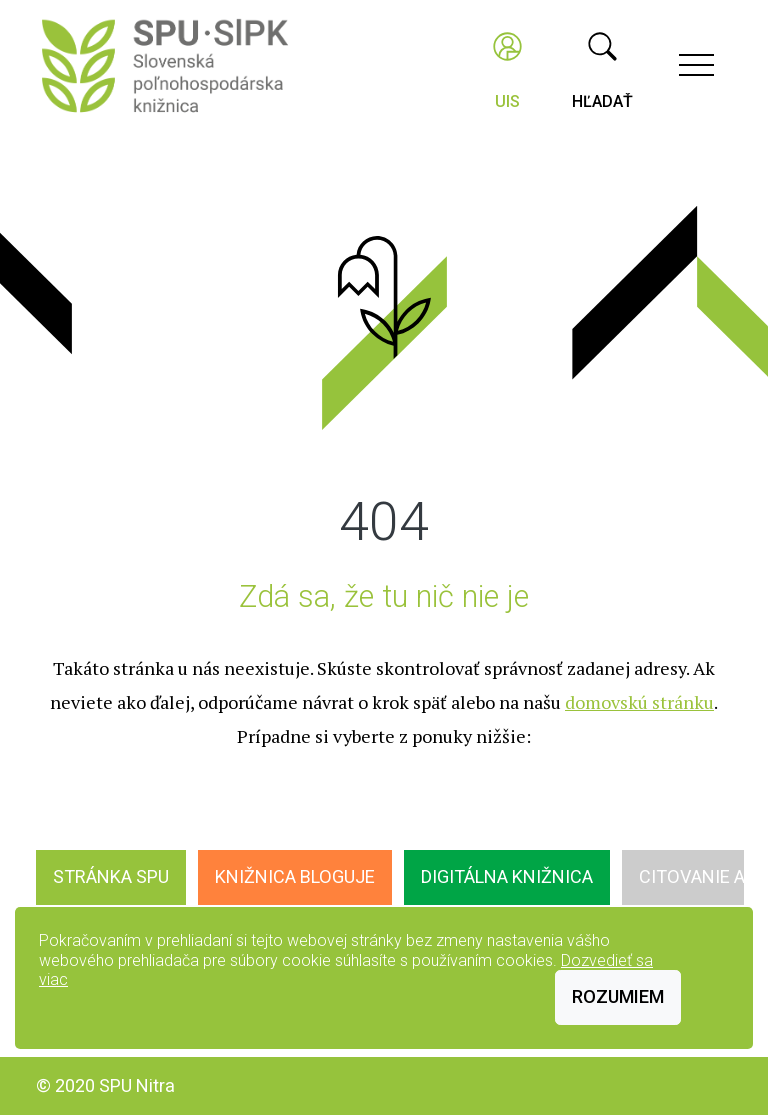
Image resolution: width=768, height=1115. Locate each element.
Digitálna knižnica (507, 876)
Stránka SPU (111, 876)
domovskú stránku (639, 702)
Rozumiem (618, 996)
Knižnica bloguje (295, 876)
